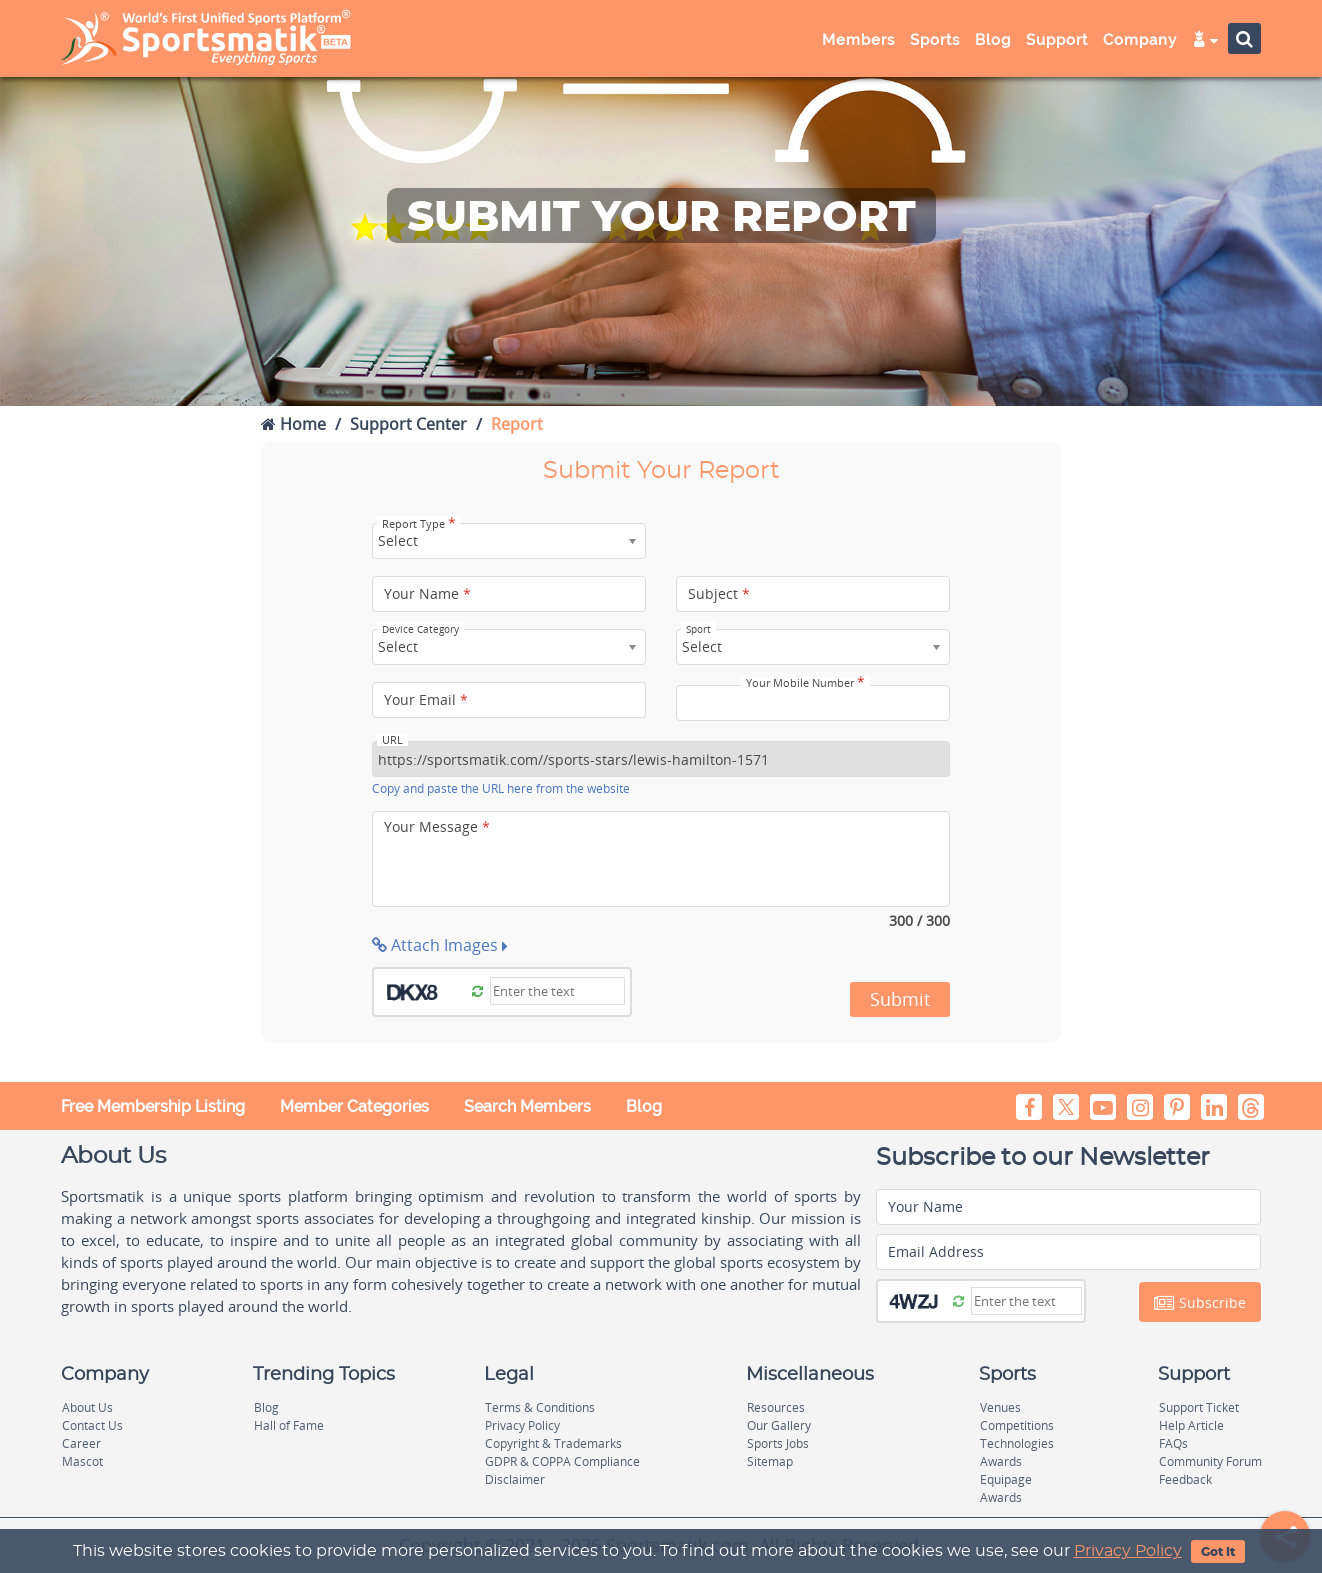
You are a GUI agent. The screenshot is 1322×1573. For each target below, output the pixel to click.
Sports (935, 40)
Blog (993, 40)
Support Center (408, 424)
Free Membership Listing (153, 1106)
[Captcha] (557, 991)
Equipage (1006, 1479)
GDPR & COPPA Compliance (562, 1461)
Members (858, 40)
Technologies (1017, 1443)
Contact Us (92, 1425)
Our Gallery (779, 1425)
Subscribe (1200, 1303)
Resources (776, 1407)
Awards (1001, 1461)
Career (81, 1443)
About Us (87, 1407)
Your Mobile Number (805, 683)
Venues (1000, 1407)
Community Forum (1210, 1461)
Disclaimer (515, 1479)
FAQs (1173, 1443)
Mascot (82, 1461)
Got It (1218, 1552)
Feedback (1185, 1479)
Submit (900, 999)
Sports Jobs (778, 1443)
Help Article (1191, 1425)
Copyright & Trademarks (553, 1443)
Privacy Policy (1128, 1551)
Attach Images (440, 945)
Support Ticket (1199, 1407)
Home (293, 424)
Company (1140, 40)
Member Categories (354, 1106)
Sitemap (770, 1461)
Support (1057, 40)
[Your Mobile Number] (813, 703)
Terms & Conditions (540, 1407)
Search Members (527, 1106)
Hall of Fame (289, 1425)
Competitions (1017, 1425)
